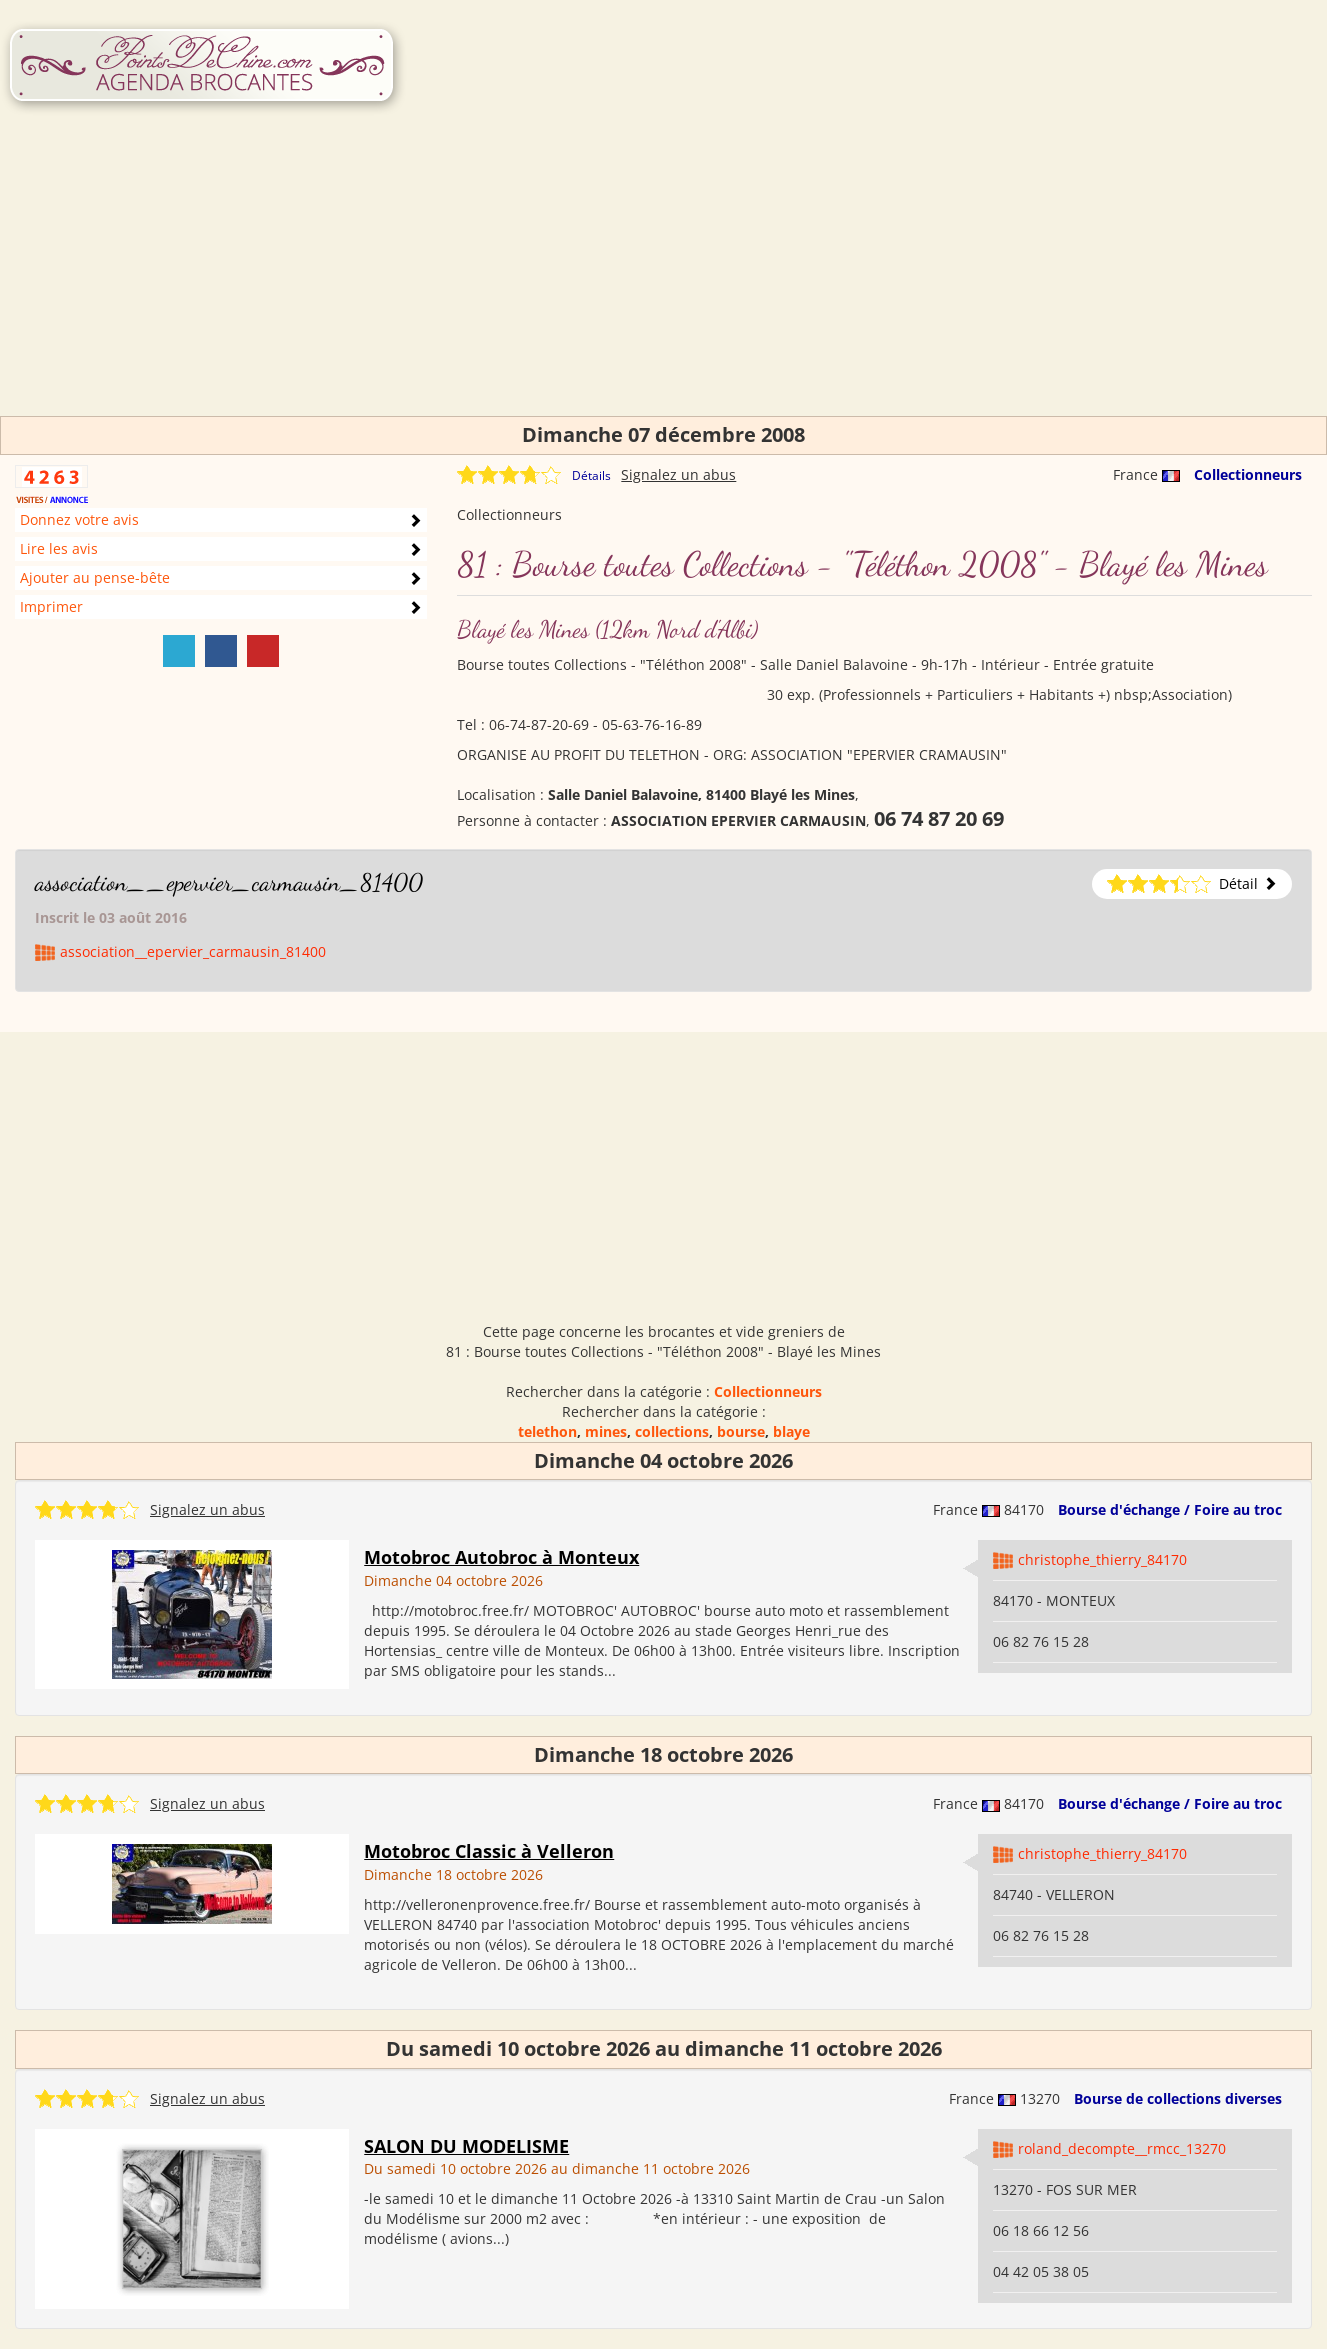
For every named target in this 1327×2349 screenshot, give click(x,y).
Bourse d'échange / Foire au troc (1170, 1509)
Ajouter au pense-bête (95, 577)
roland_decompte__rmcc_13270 (1122, 2148)
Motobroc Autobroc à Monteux (501, 1557)
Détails (591, 475)
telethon (547, 1431)
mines (606, 1431)
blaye (791, 1431)
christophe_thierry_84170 (1102, 1559)
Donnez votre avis (79, 519)
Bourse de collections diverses (1178, 2098)
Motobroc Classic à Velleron (489, 1851)
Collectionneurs (1248, 474)
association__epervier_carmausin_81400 (229, 882)
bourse (741, 1431)
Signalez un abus (678, 474)
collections (672, 1431)
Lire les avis (59, 548)
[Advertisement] (664, 276)
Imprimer (51, 606)
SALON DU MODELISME (466, 2146)
